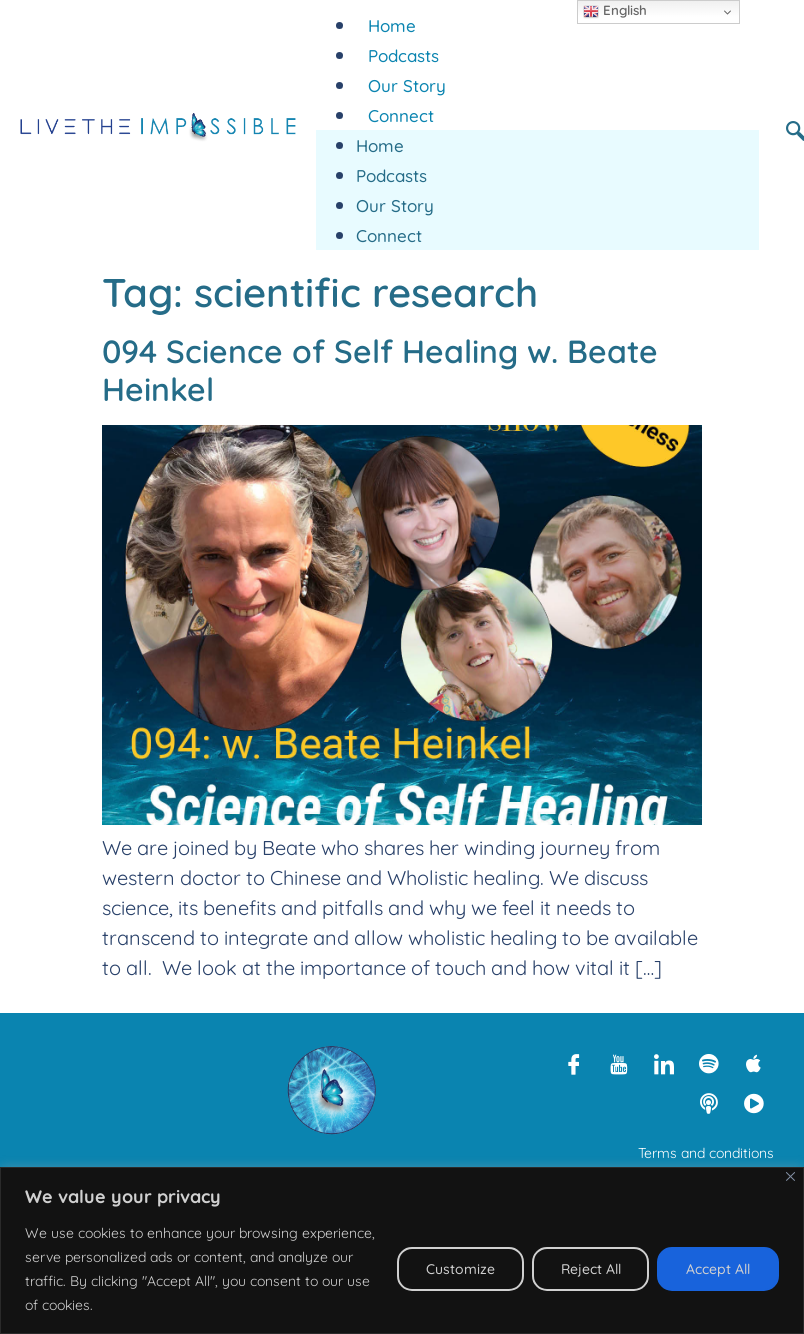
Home (392, 25)
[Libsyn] (709, 1103)
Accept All (718, 1269)
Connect (401, 115)
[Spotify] (709, 1063)
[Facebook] (574, 1063)
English (615, 11)
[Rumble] (754, 1103)
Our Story (407, 85)
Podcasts (403, 55)
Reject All (590, 1269)
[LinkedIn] (664, 1063)
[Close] (790, 1176)
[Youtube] (619, 1063)
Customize (459, 1269)
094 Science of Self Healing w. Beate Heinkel (380, 370)
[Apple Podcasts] (754, 1063)
